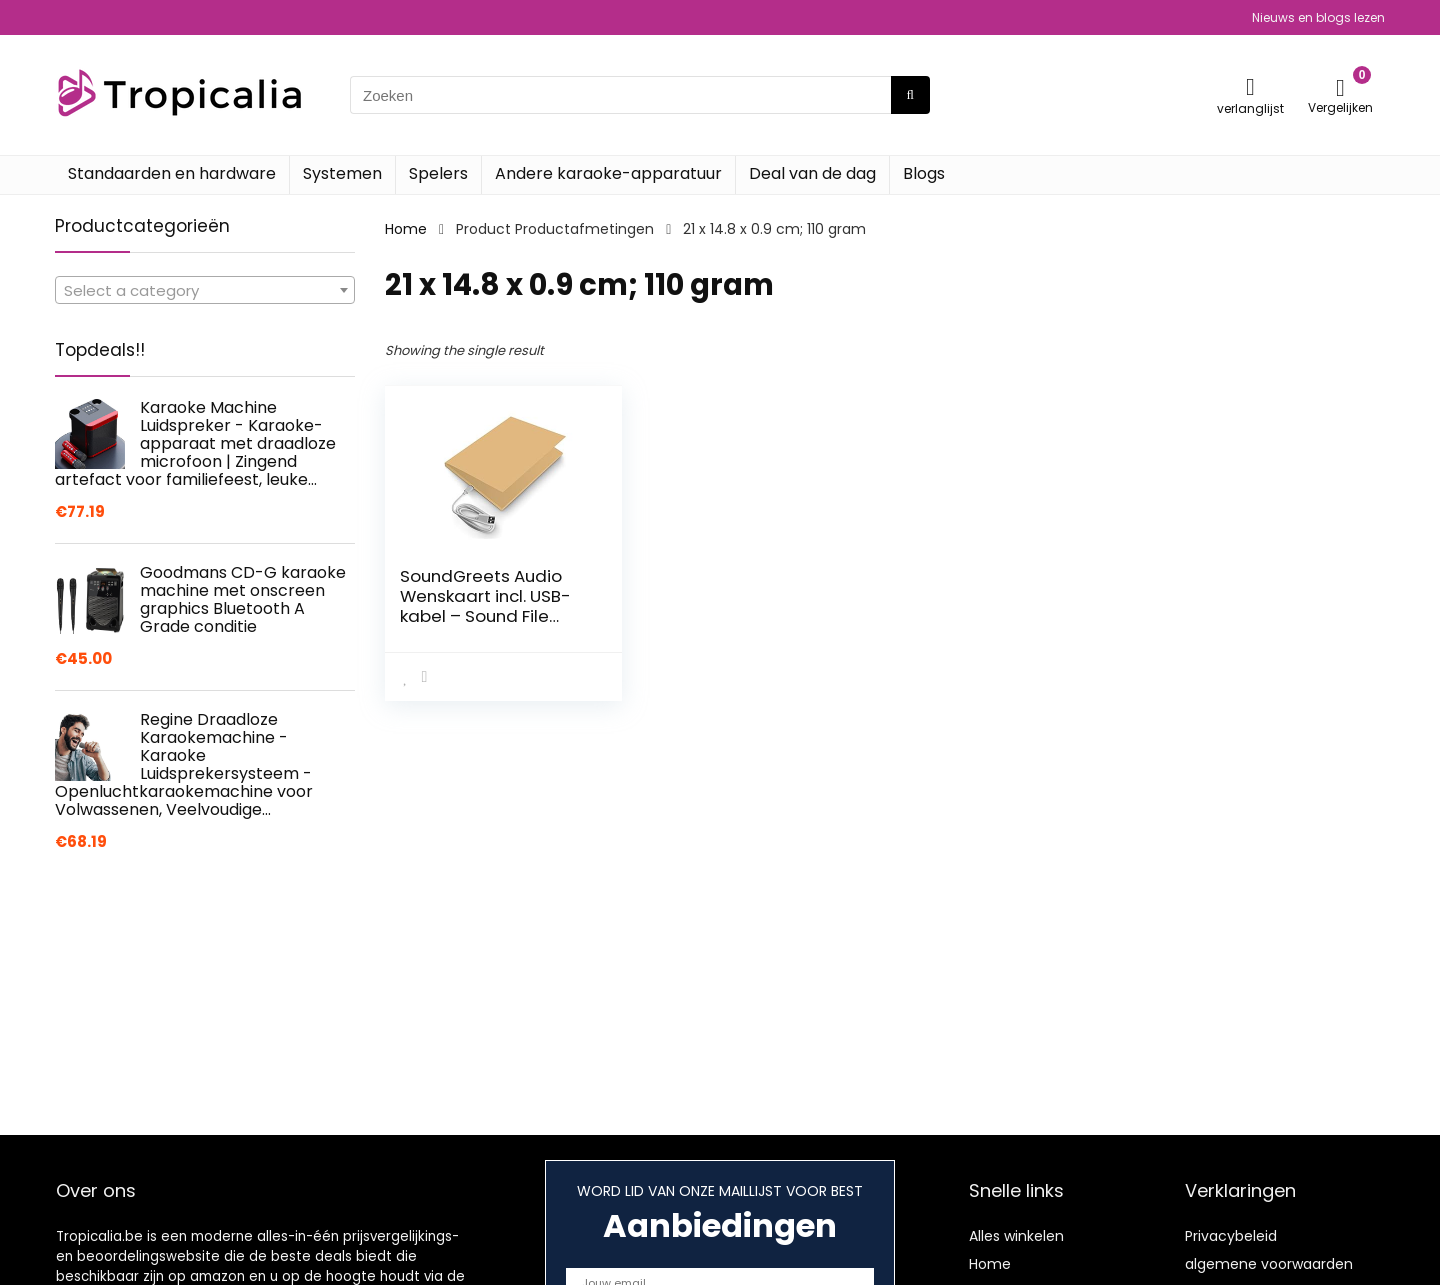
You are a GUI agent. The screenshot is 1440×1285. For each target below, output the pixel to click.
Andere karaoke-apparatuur (608, 173)
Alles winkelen (1016, 1236)
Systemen (342, 173)
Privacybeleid (1231, 1236)
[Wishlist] (1250, 86)
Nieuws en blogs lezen (1318, 17)
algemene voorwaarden (1269, 1264)
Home (406, 229)
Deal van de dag (812, 173)
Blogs (924, 173)
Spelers (438, 173)
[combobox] (205, 290)
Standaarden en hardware (172, 173)
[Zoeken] (910, 95)
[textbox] (205, 291)
